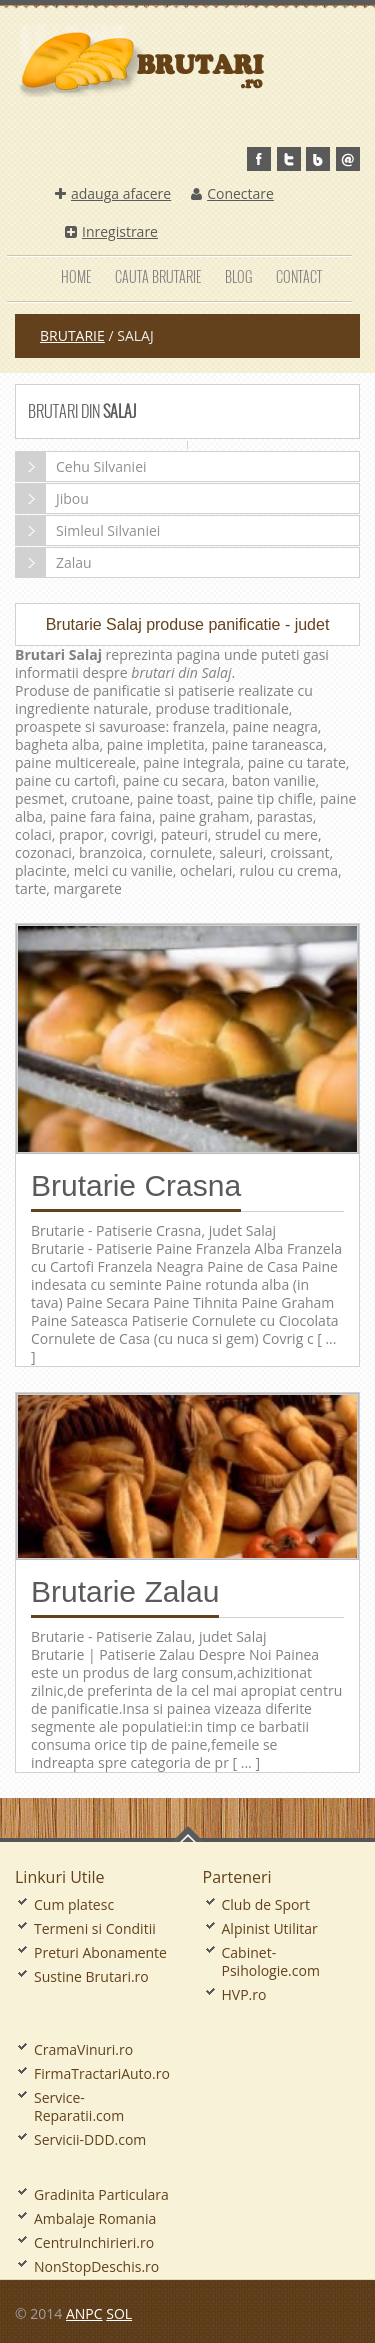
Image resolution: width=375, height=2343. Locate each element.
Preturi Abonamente (100, 1952)
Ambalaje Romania (95, 2218)
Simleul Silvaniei (88, 530)
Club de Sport (266, 1904)
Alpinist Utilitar (270, 1928)
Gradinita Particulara (101, 2194)
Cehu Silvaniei (81, 466)
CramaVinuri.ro (83, 2049)
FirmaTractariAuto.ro (102, 2073)
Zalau (54, 562)
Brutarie (72, 335)
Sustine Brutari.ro (91, 1976)
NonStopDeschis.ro (96, 2266)
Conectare (232, 193)
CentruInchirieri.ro (94, 2242)
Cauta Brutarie (158, 276)
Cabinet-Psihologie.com (271, 1961)
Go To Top (188, 1834)
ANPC (84, 2313)
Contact (299, 276)
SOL (119, 2313)
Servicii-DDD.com (90, 2139)
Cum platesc (74, 1904)
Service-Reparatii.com (79, 2106)
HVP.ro (244, 1994)
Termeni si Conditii (95, 1928)
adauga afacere (113, 193)
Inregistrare (111, 231)
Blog (238, 276)
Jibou (52, 498)
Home (76, 276)
